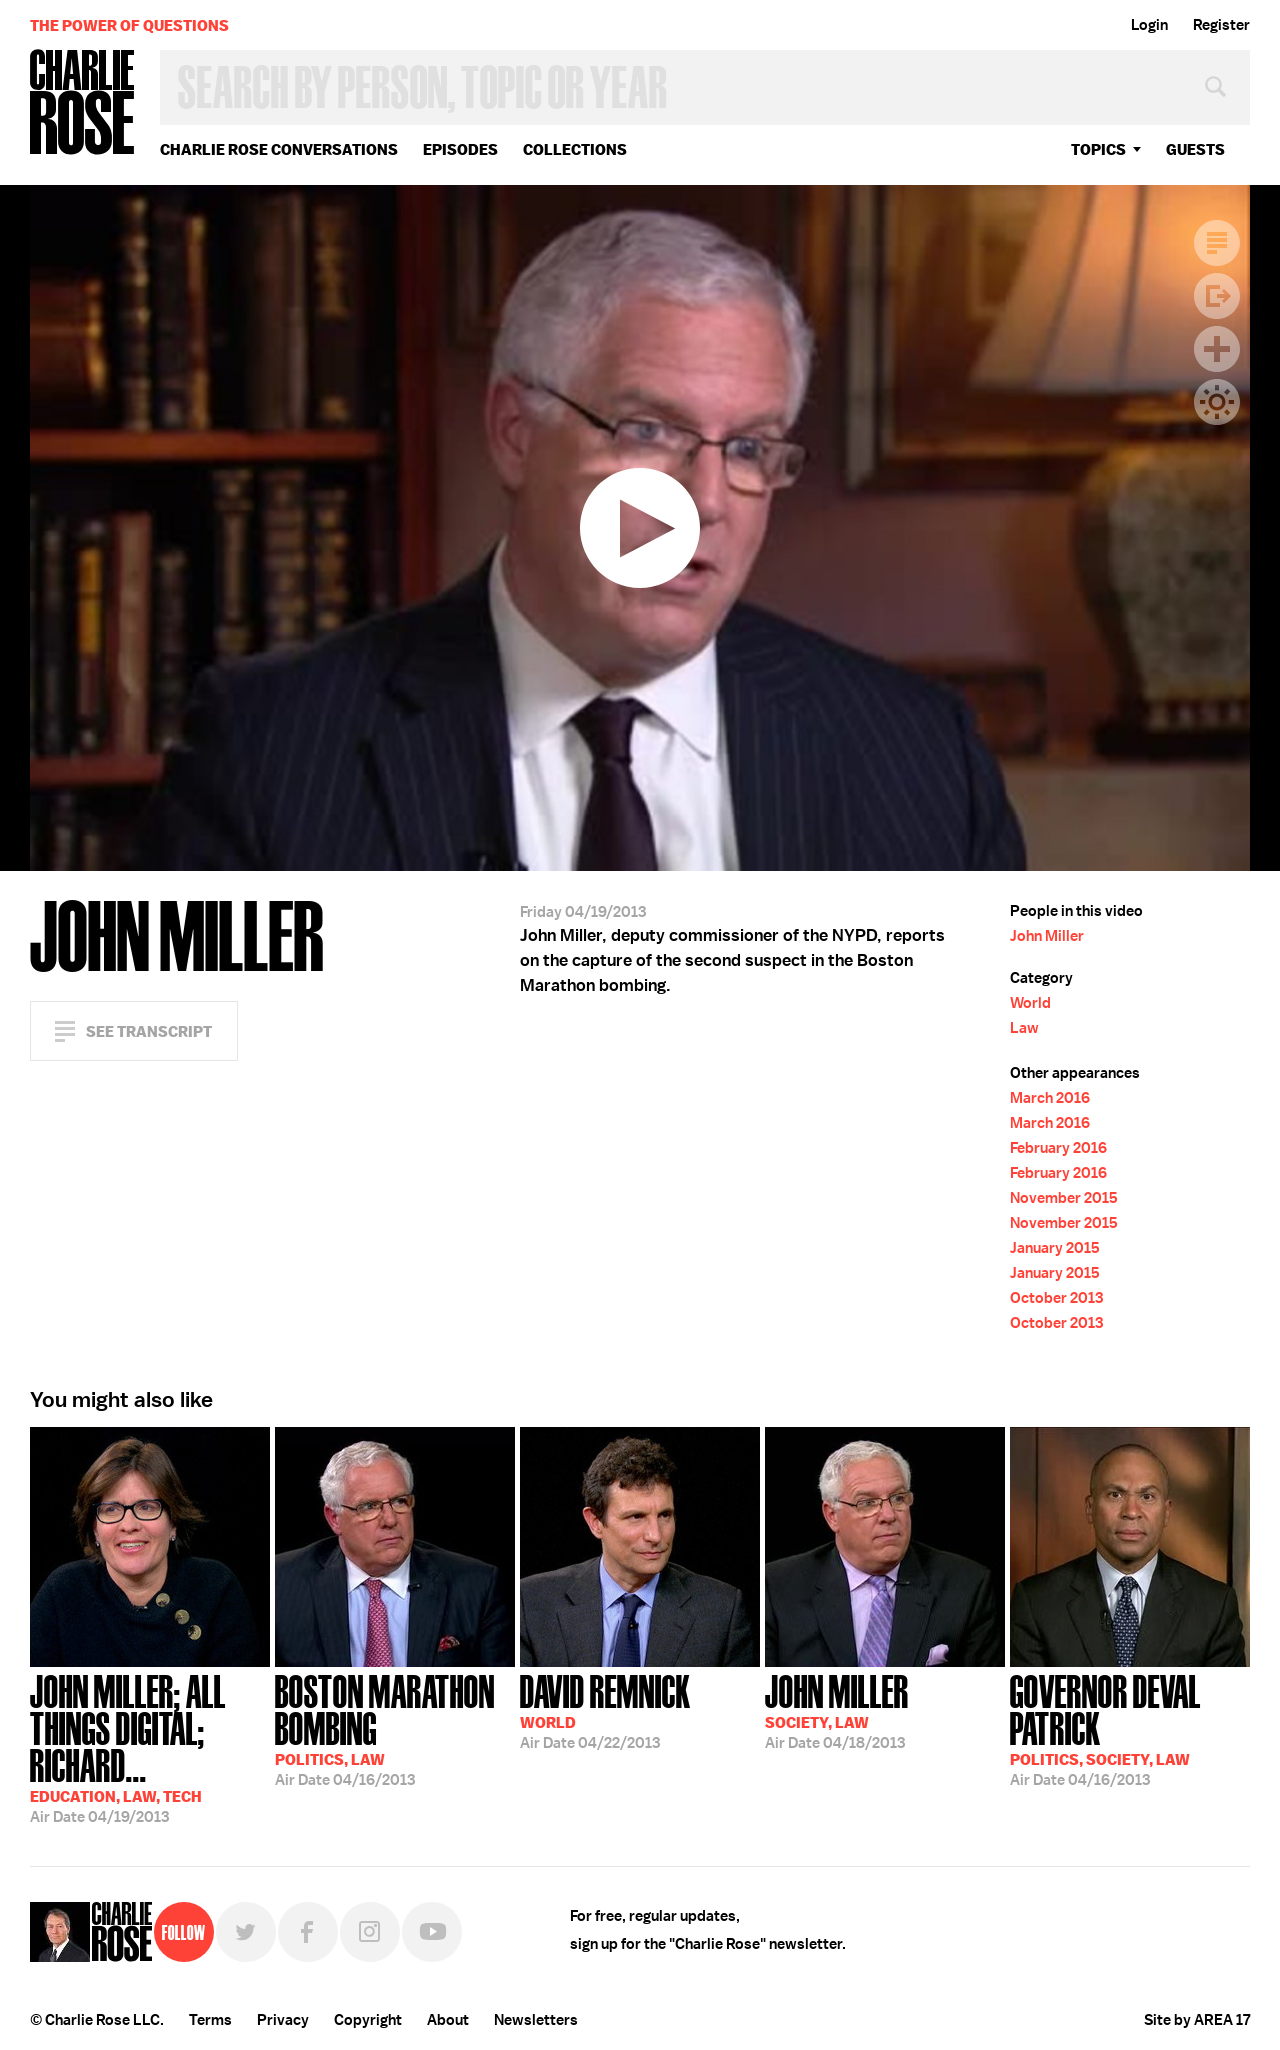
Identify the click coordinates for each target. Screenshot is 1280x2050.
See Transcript (149, 1031)
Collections (575, 149)
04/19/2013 (150, 1747)
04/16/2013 (395, 1728)
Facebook (308, 1932)
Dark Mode (1217, 402)
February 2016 (1058, 1148)
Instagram (370, 1932)
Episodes (460, 149)
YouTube (432, 1932)
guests (1195, 149)
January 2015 (1055, 1248)
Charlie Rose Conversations (279, 149)
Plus (1217, 349)
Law (1024, 1028)
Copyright (368, 2020)
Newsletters (536, 2020)
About (448, 2020)
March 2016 (1050, 1098)
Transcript (1217, 243)
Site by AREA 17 (1197, 2020)
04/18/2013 (837, 1710)
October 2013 (1056, 1298)
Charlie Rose (83, 103)
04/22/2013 (605, 1710)
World (1030, 1003)
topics (1098, 149)
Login (1149, 25)
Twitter (246, 1932)
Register (1221, 25)
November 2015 (1064, 1198)
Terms (210, 2020)
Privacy (283, 2020)
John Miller (1047, 936)
